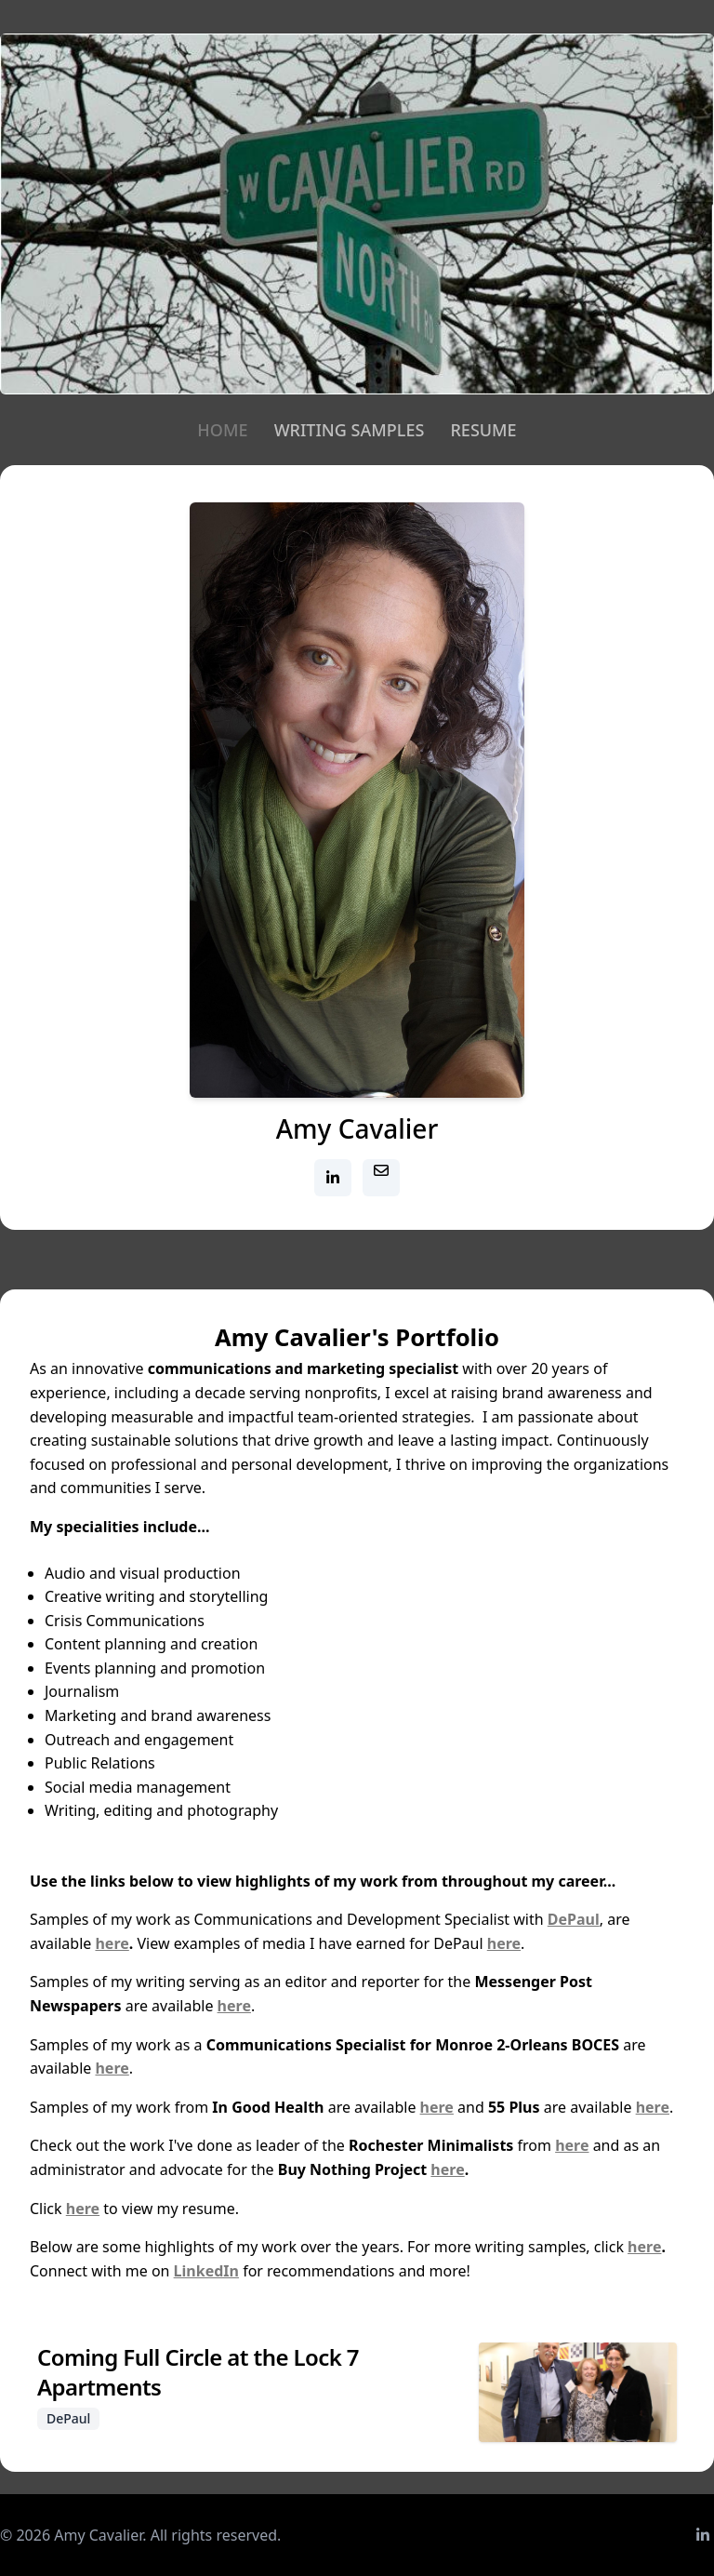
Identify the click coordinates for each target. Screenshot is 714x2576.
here (111, 1943)
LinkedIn (206, 2271)
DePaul (574, 1919)
